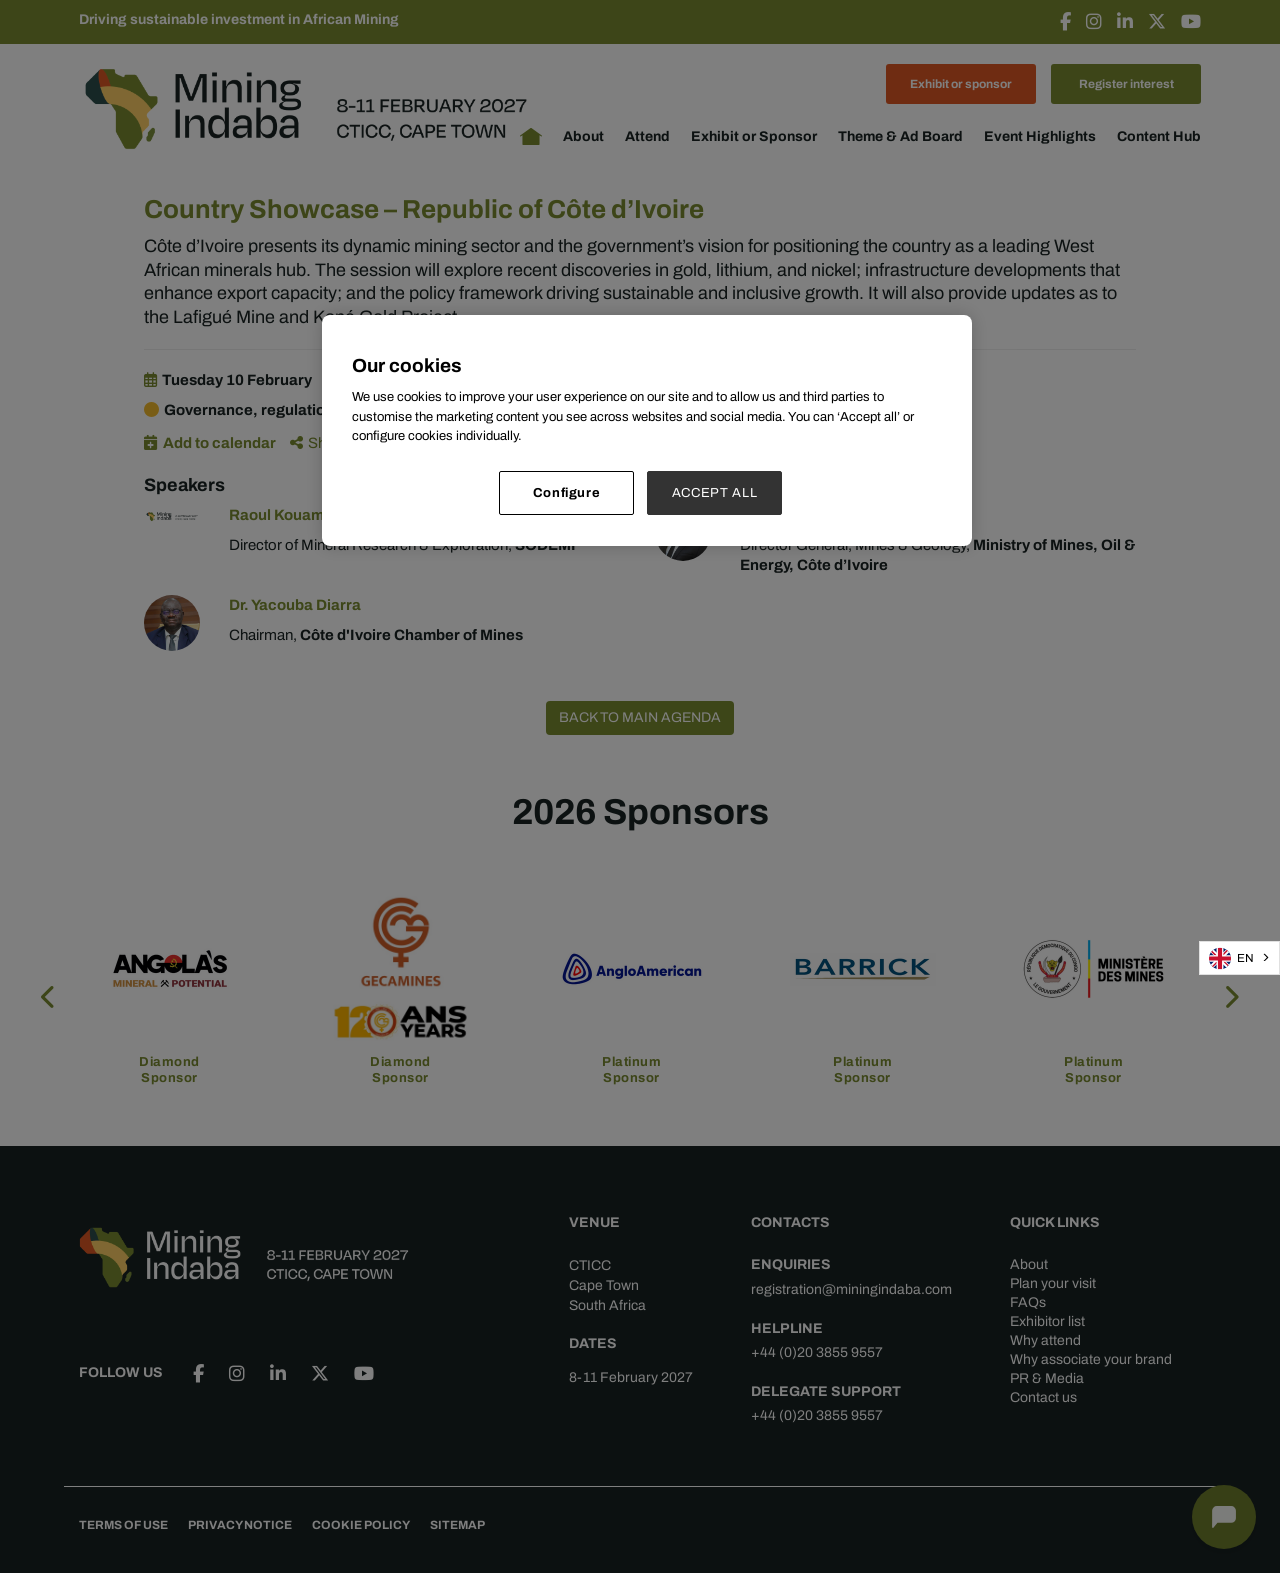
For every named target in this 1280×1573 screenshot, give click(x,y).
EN (1231, 958)
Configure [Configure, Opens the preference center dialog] (567, 492)
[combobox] (1239, 958)
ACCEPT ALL (715, 492)
